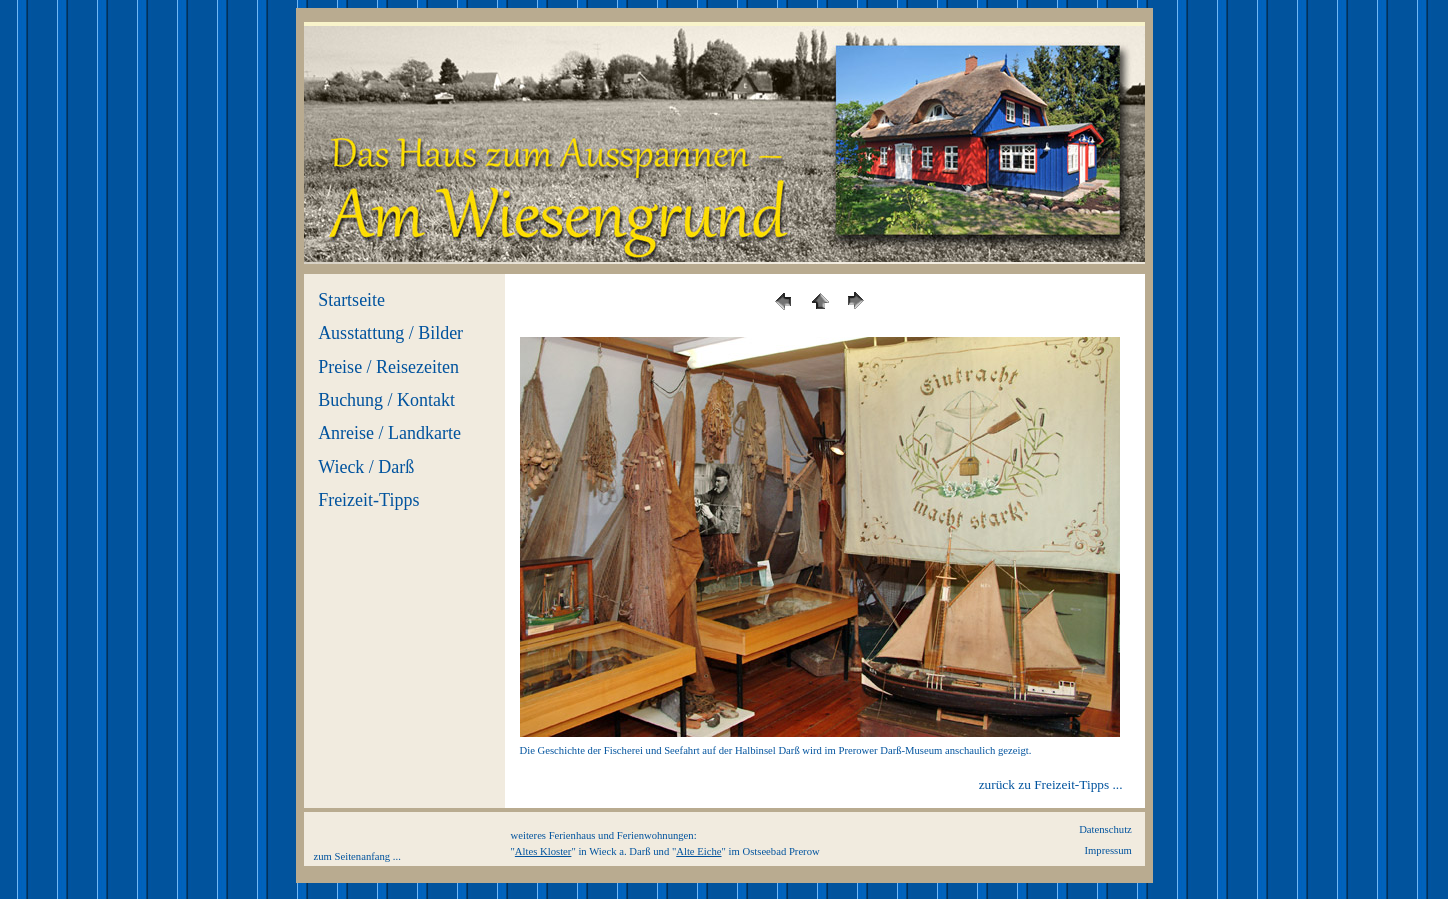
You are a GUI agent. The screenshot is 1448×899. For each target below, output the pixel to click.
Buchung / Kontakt (386, 400)
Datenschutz (1105, 829)
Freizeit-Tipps (368, 500)
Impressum (1107, 850)
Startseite (351, 300)
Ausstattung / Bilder (390, 333)
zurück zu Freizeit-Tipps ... (1051, 784)
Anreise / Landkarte (389, 433)
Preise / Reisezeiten (388, 367)
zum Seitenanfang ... (357, 856)
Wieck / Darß (366, 467)
